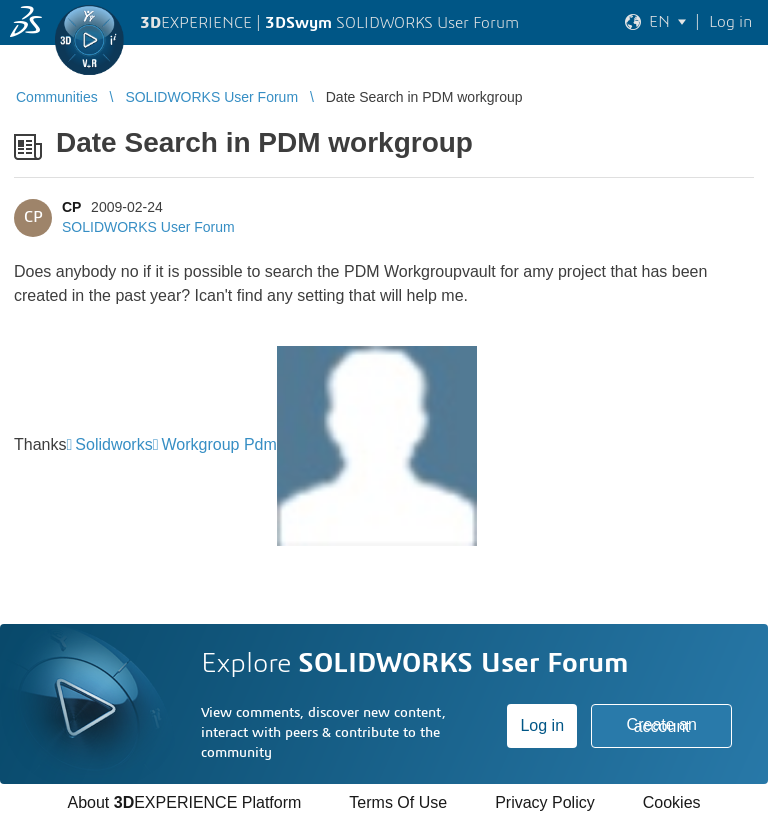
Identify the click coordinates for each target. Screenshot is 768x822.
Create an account (662, 725)
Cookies (672, 802)
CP (71, 207)
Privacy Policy (545, 802)
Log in (542, 725)
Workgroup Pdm (219, 444)
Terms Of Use (398, 802)
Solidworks (113, 444)
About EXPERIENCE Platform (184, 802)
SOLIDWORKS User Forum (148, 227)
